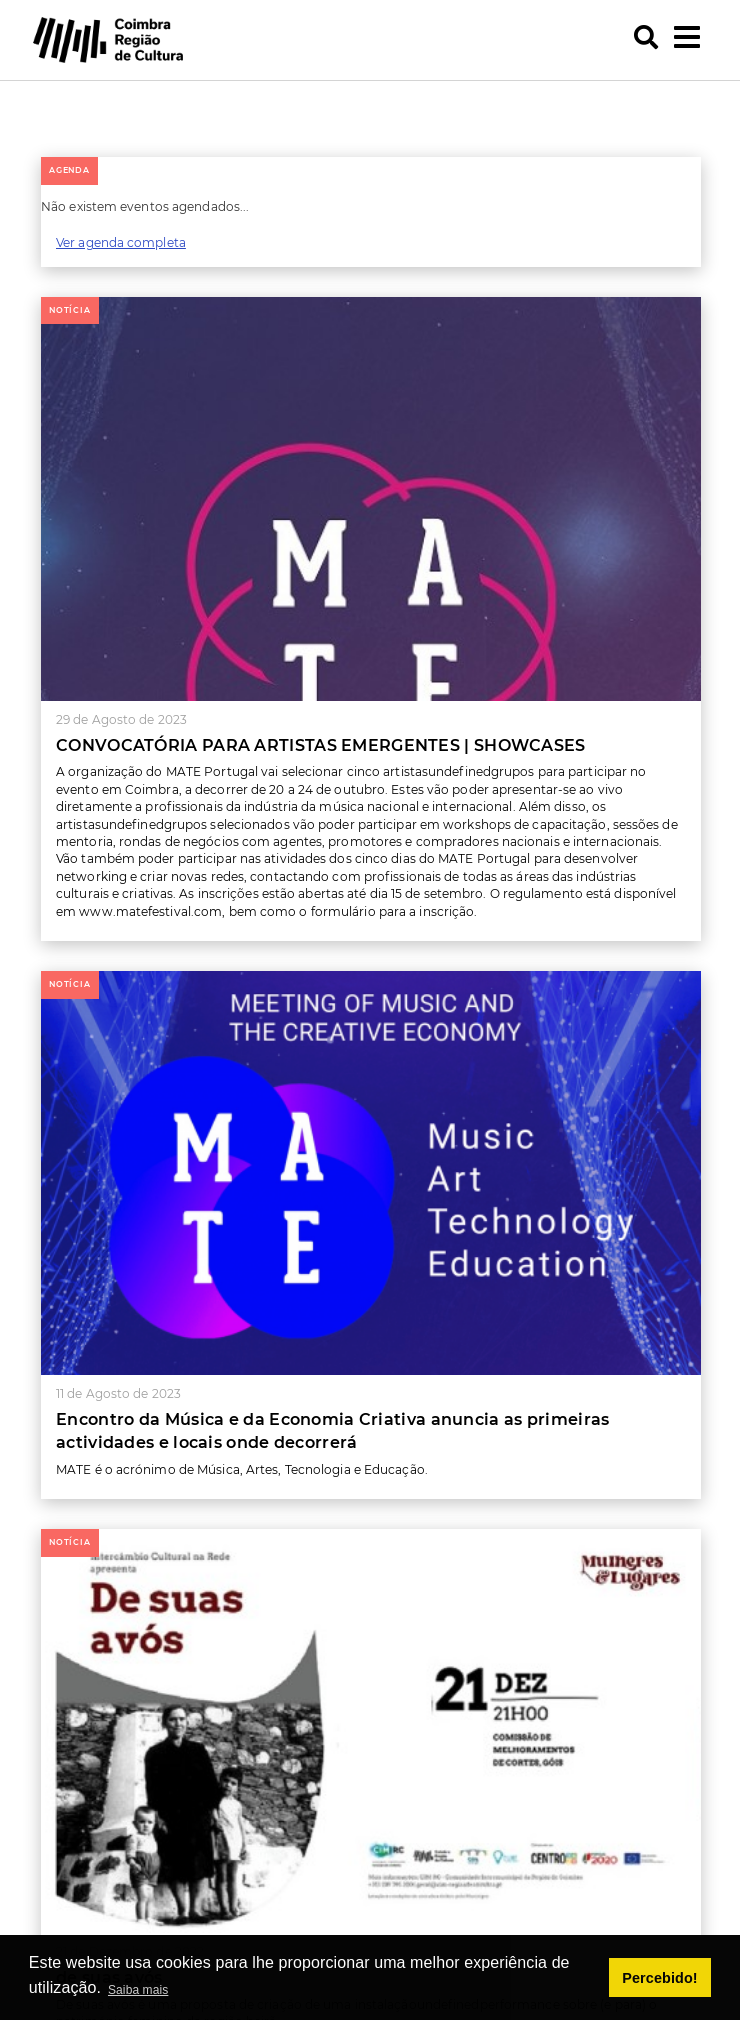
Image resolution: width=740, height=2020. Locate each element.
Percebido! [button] (659, 1978)
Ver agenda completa (121, 242)
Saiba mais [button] (138, 1990)
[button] (50, 81)
